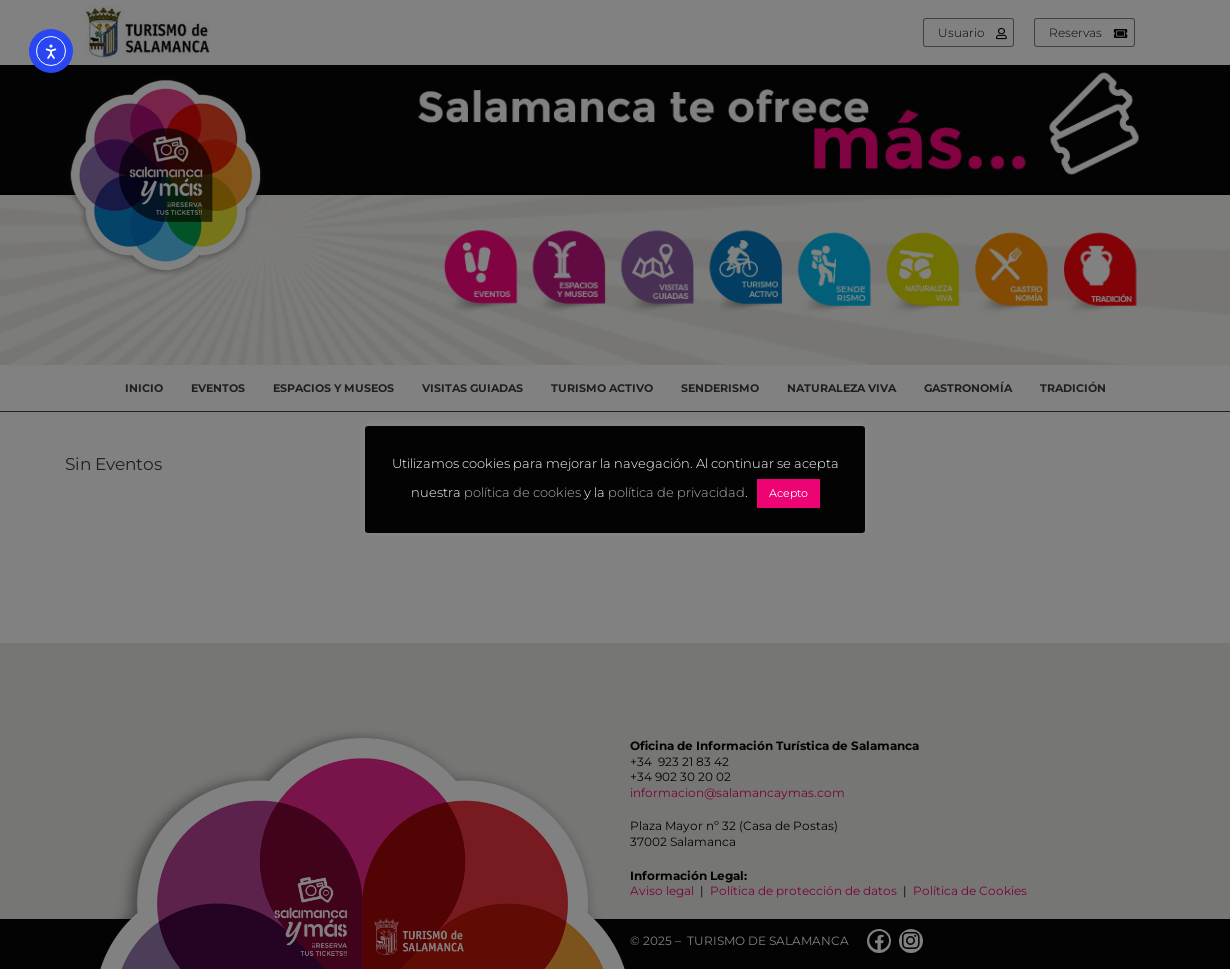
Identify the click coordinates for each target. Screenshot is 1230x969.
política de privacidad (676, 493)
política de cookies (522, 493)
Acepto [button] (788, 493)
